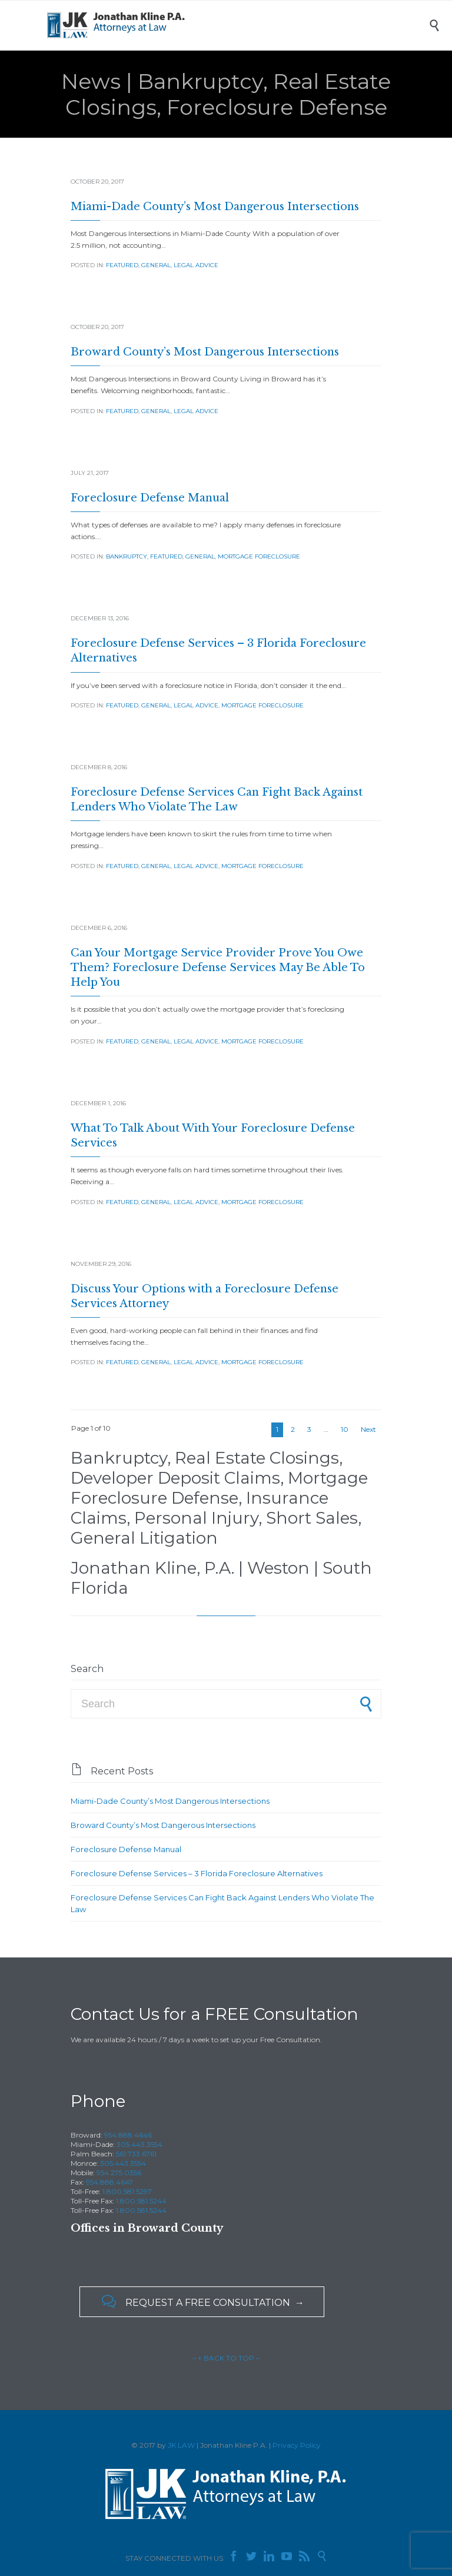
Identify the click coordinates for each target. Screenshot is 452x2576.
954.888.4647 (109, 2182)
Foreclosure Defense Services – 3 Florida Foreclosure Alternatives (197, 1873)
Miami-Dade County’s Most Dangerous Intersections (215, 206)
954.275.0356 (119, 2172)
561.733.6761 (136, 2153)
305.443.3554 (139, 2144)
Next (368, 1429)
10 (344, 1429)
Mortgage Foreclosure (259, 556)
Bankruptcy (126, 556)
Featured (122, 265)
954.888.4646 (128, 2134)
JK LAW (181, 2445)
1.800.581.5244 (141, 2200)
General (156, 265)
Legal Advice (196, 265)
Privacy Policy (296, 2445)
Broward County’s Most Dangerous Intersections (205, 351)
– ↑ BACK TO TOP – (226, 2358)
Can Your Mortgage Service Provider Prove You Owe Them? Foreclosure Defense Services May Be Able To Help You (218, 967)
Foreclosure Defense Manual (150, 497)
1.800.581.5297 (127, 2191)
